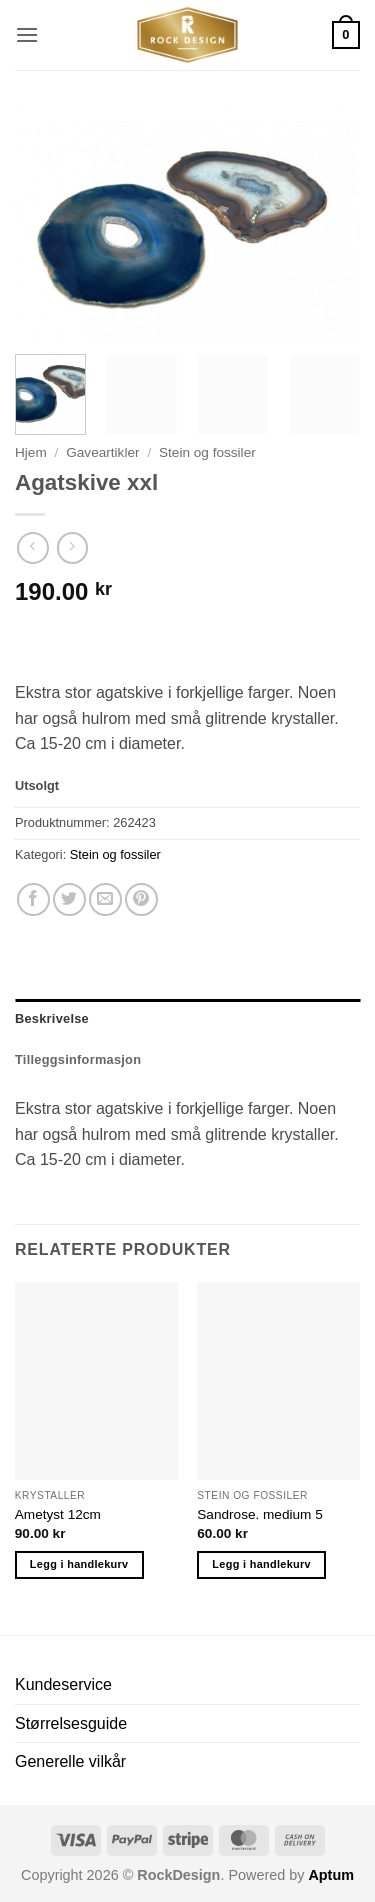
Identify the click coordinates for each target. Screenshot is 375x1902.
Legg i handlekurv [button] (79, 1564)
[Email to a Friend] (105, 899)
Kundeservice (63, 1684)
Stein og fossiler (207, 452)
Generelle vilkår (70, 1761)
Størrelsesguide (71, 1723)
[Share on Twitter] (69, 899)
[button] (27, 34)
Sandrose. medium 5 (259, 1514)
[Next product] (32, 547)
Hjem (31, 452)
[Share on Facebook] (33, 899)
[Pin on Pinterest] (141, 899)
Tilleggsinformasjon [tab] (78, 1059)
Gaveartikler (102, 452)
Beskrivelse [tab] (52, 1018)
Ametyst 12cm (58, 1514)
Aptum (331, 1875)
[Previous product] (72, 547)
